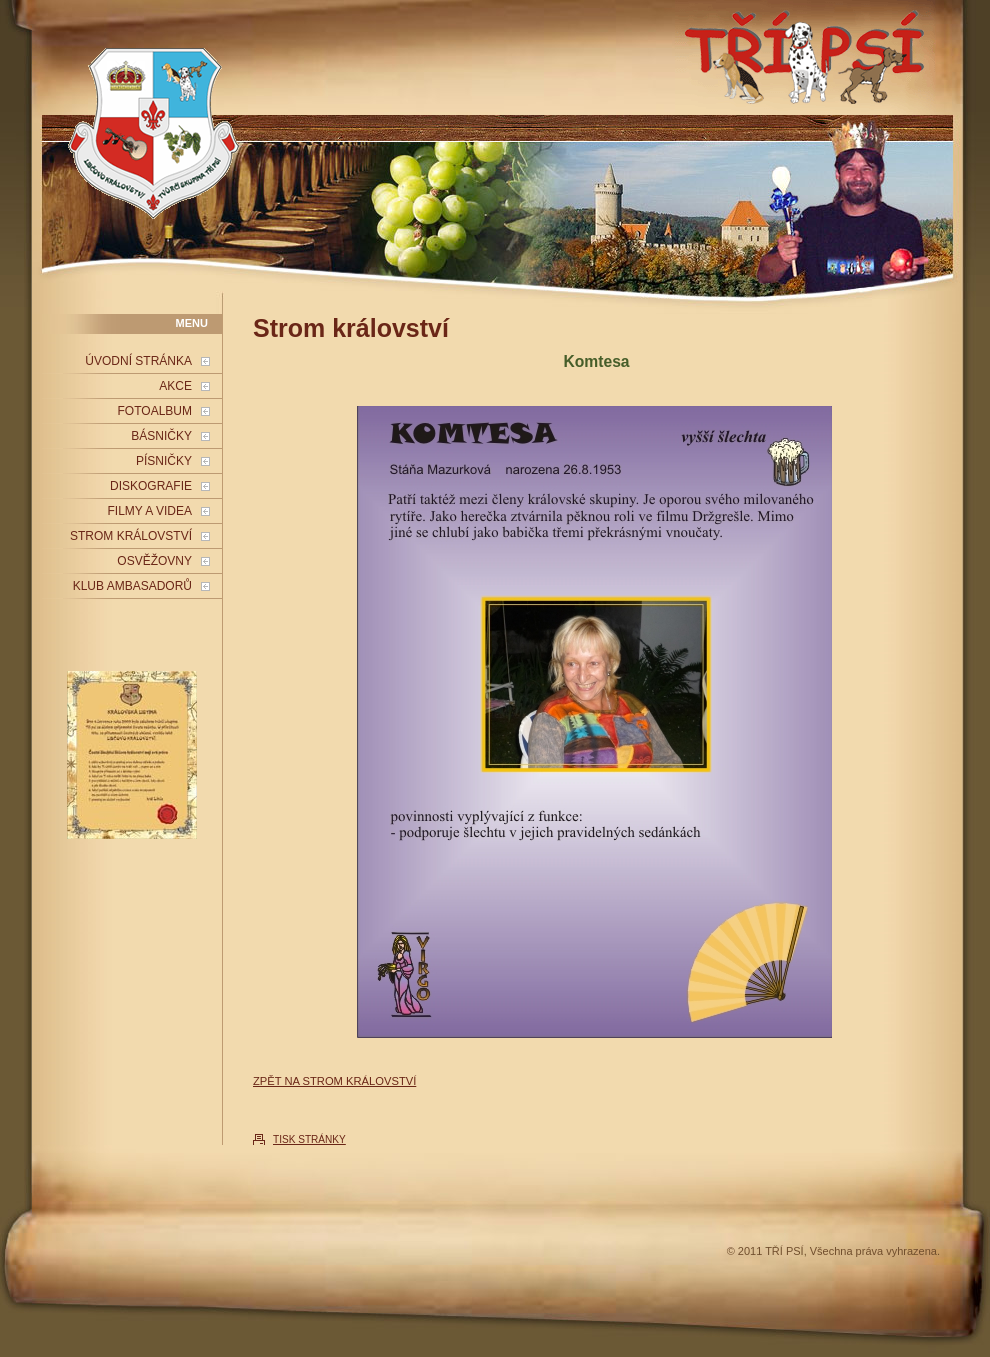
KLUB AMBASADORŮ (132, 586)
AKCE (175, 386)
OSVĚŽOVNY (154, 561)
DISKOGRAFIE (151, 486)
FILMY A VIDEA (150, 511)
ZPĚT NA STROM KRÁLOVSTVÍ (334, 1081)
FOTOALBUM (155, 411)
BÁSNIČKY (161, 436)
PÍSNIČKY (164, 461)
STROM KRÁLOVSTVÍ (131, 536)
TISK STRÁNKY (309, 1139)
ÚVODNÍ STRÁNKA (138, 361)
